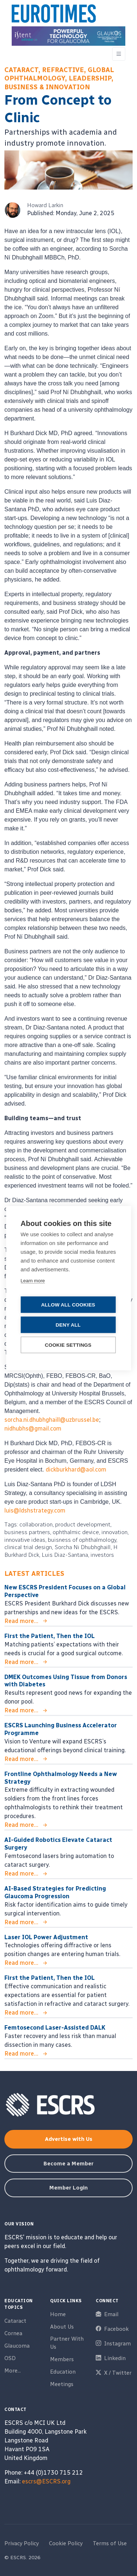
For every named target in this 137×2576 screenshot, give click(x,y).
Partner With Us (67, 2343)
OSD (10, 2358)
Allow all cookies (68, 1304)
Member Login (68, 2187)
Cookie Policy (66, 2543)
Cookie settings (68, 1344)
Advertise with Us (68, 2139)
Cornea (13, 2333)
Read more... (21, 1621)
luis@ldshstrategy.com (34, 1510)
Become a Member (68, 2163)
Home (58, 2314)
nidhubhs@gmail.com (32, 1428)
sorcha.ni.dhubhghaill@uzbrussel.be (51, 1419)
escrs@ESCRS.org (46, 2481)
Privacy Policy (21, 2543)
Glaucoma (17, 2346)
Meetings (61, 2384)
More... (12, 2370)
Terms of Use (110, 2543)
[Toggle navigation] (118, 54)
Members (62, 2359)
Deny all (68, 1324)
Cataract (15, 2321)
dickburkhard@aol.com (76, 1469)
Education (63, 2372)
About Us (62, 2326)
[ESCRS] (54, 15)
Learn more (32, 1280)
